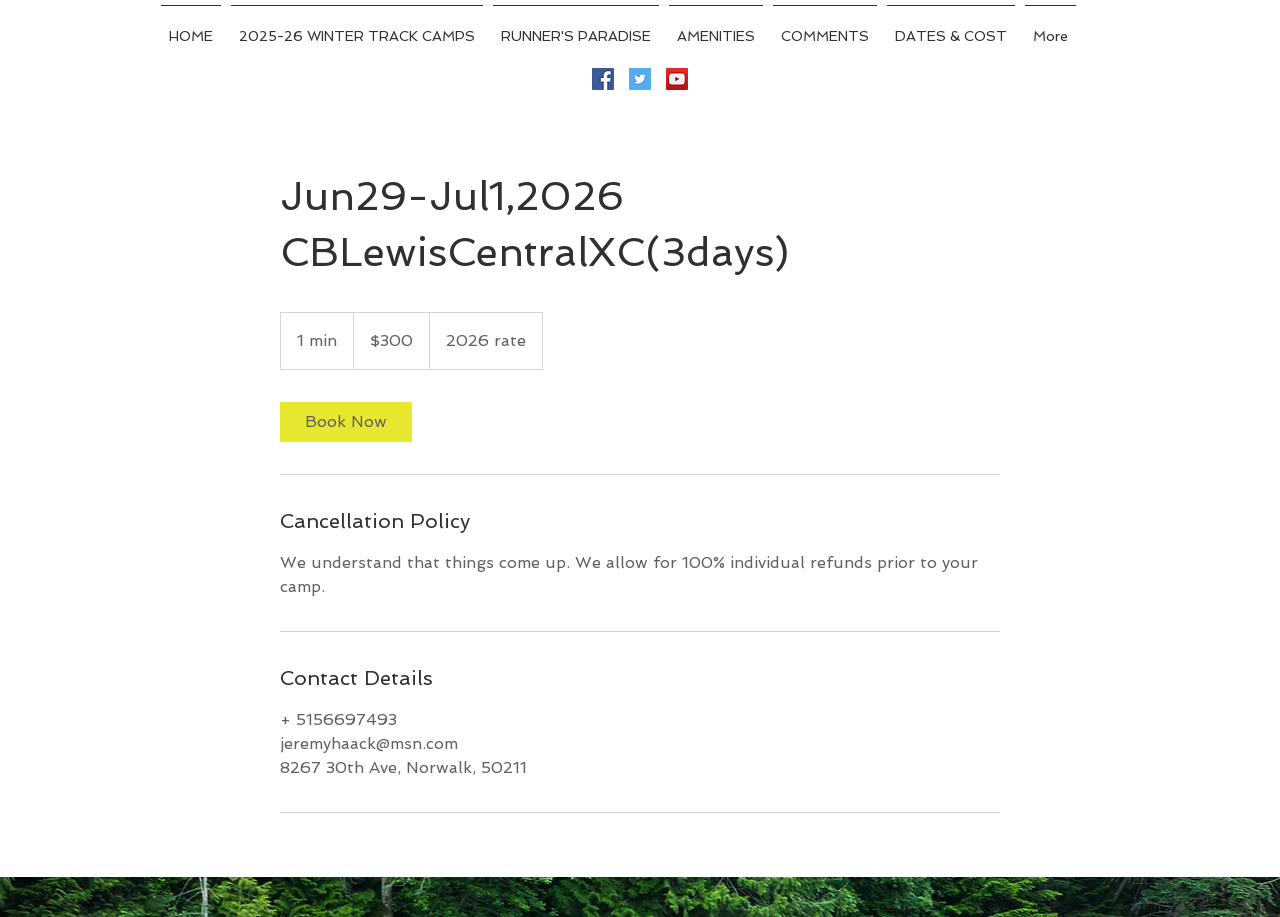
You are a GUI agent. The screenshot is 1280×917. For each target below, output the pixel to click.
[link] (346, 422)
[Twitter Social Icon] (640, 79)
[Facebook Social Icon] (603, 79)
